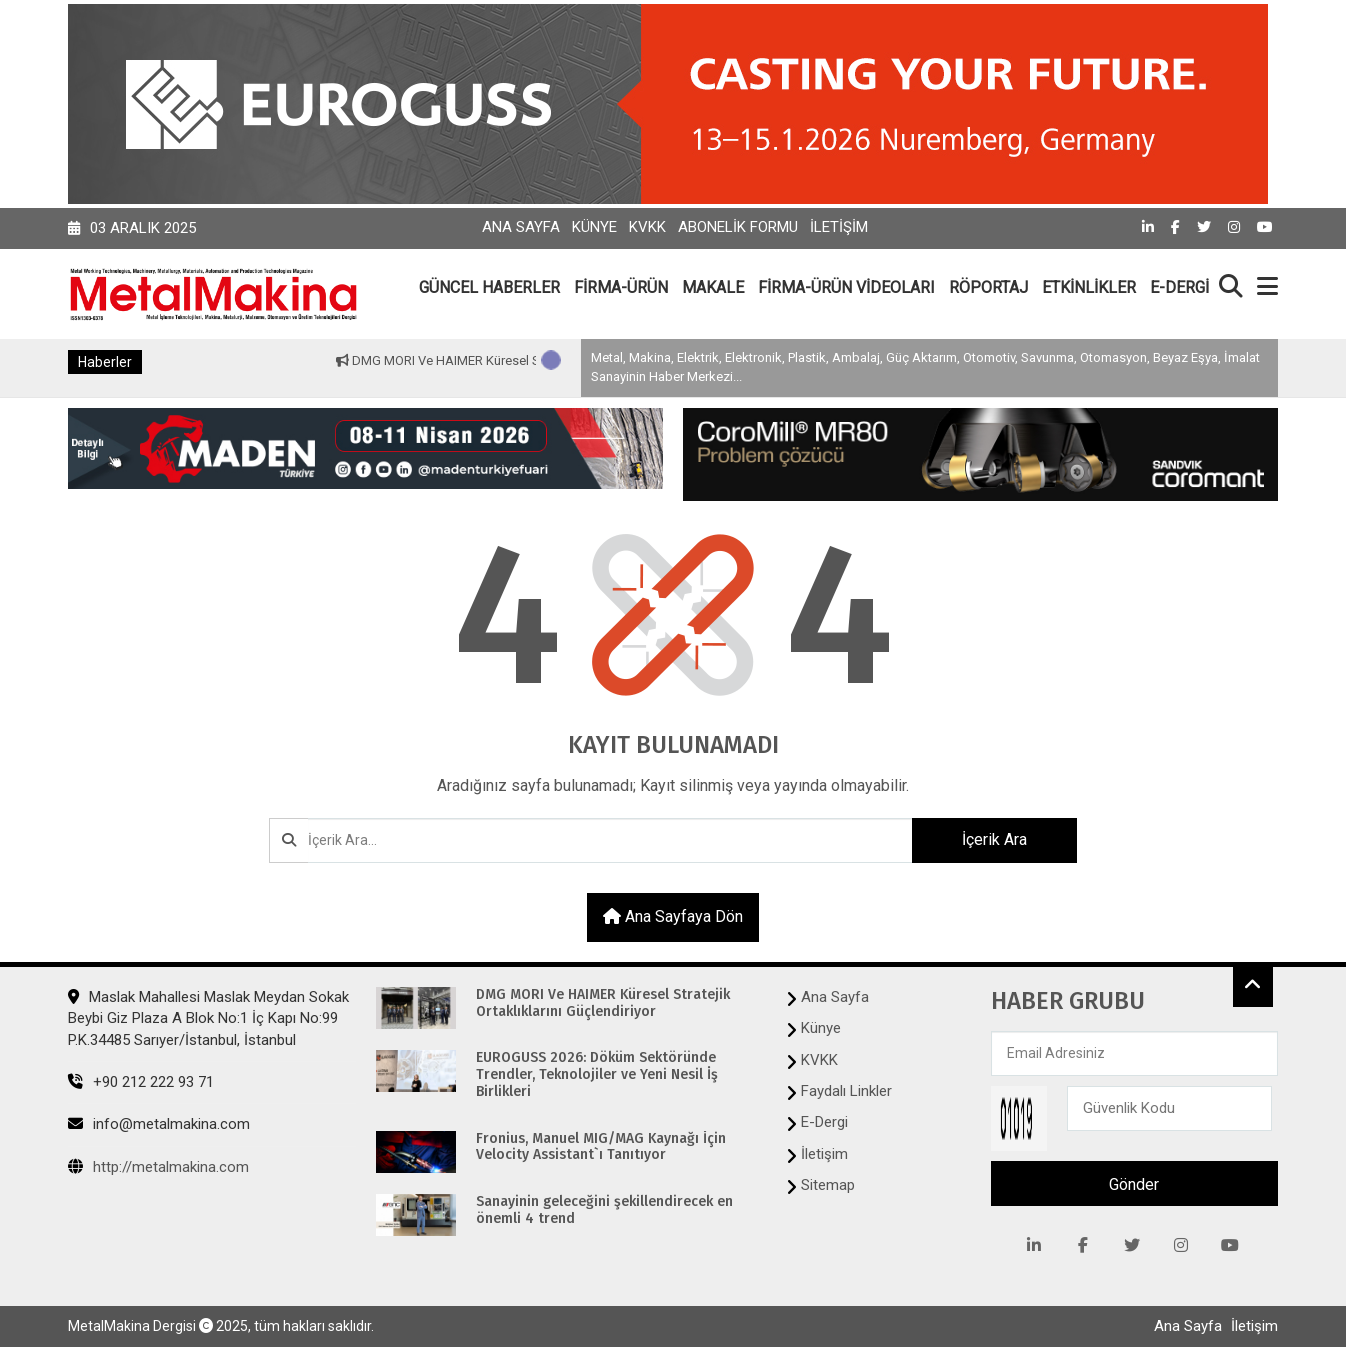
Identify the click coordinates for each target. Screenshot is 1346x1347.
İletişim (839, 227)
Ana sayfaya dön (673, 916)
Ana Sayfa (521, 227)
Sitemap (828, 1185)
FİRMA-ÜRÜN (621, 287)
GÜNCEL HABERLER (489, 287)
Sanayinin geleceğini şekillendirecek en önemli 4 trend (604, 1210)
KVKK (647, 227)
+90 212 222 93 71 (141, 1082)
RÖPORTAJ (988, 287)
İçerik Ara (994, 839)
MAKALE (713, 287)
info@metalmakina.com (159, 1124)
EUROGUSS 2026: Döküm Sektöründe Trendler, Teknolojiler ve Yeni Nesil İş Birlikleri (597, 1075)
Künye (594, 227)
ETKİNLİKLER (1089, 287)
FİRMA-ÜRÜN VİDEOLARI (846, 287)
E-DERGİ (1179, 287)
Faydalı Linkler (846, 1091)
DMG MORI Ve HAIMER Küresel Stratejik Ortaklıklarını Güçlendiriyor (603, 1003)
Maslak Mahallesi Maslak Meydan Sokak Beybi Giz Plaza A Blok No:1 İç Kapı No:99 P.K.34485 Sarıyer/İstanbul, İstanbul (208, 1018)
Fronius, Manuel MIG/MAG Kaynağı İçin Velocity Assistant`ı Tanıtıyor (601, 1147)
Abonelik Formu (738, 227)
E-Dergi (824, 1122)
